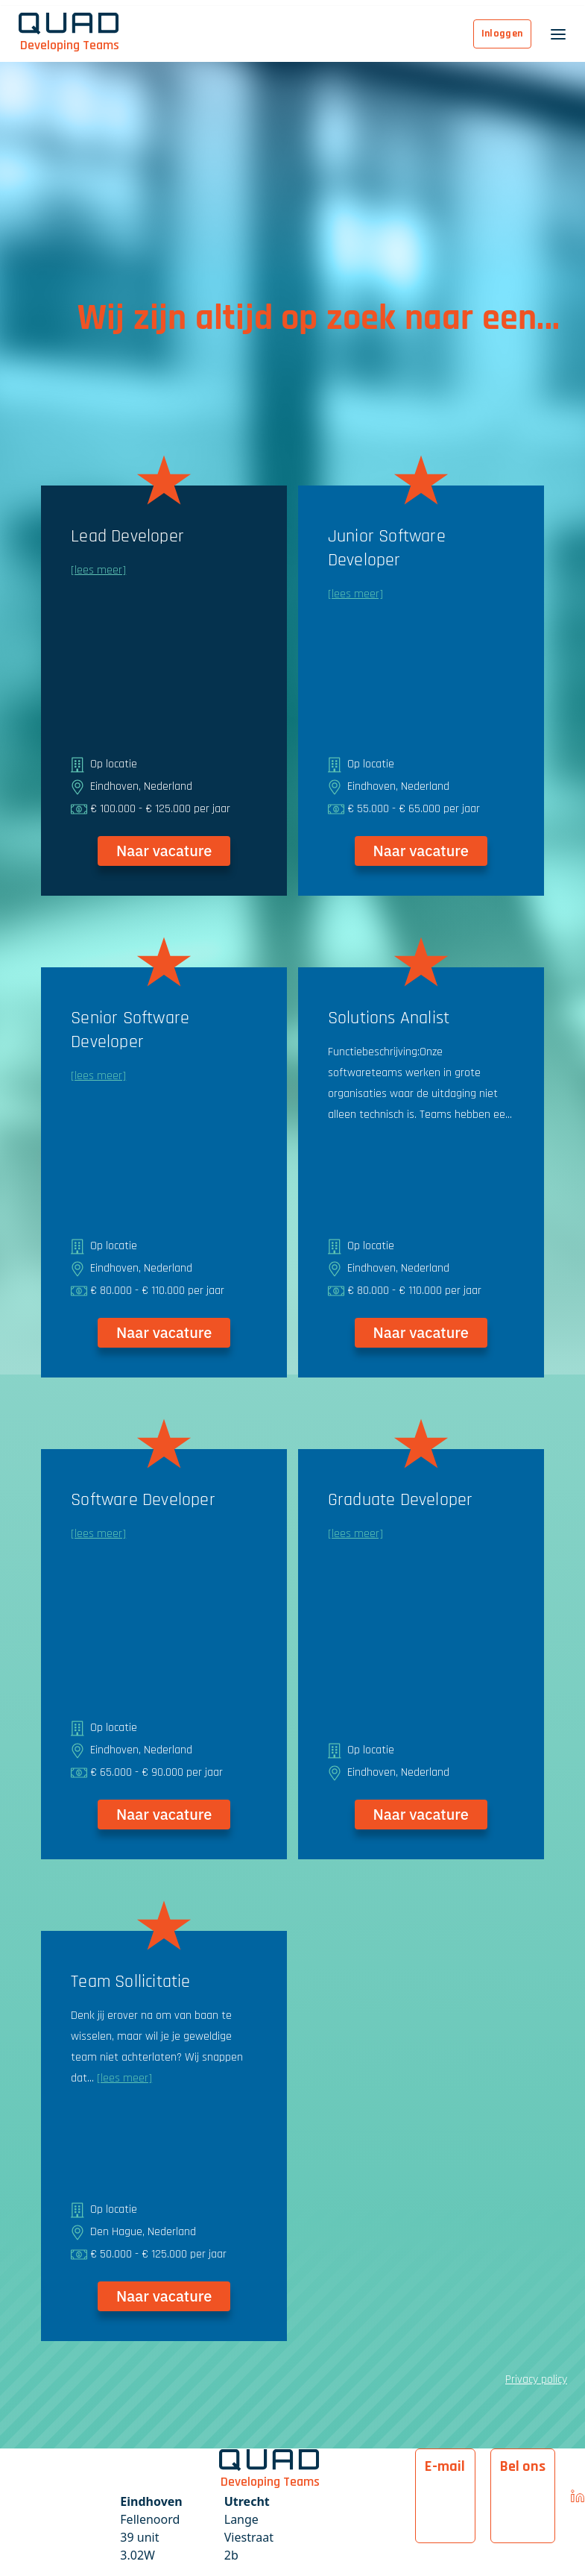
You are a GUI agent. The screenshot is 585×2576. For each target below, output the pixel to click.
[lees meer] (98, 570)
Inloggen (502, 33)
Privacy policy (536, 2379)
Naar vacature (164, 851)
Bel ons (523, 2466)
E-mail (445, 2466)
